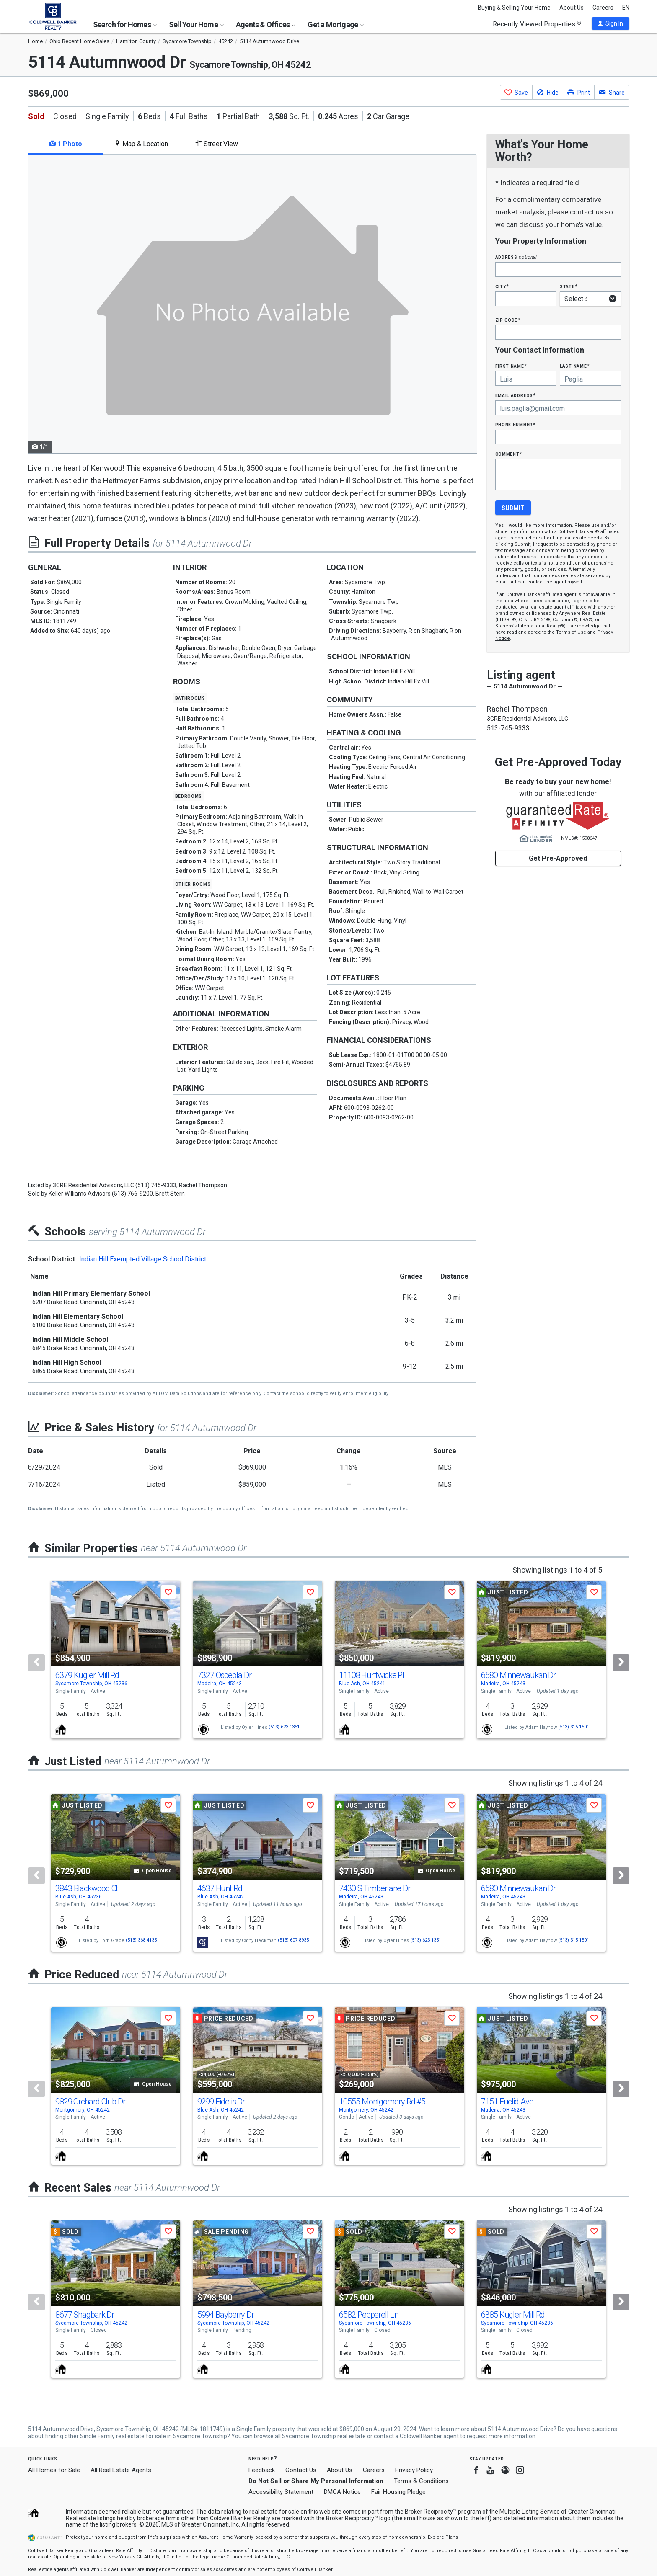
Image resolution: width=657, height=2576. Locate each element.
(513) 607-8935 (293, 1940)
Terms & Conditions (421, 2481)
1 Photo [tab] (65, 144)
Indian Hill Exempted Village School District (142, 1259)
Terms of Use (571, 632)
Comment (508, 454)
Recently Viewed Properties (537, 24)
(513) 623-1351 (284, 1727)
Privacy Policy (414, 2470)
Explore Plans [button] (443, 2537)
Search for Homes (125, 24)
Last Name (575, 366)
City (502, 286)
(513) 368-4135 (141, 1940)
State (568, 286)
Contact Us (300, 2470)
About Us (571, 7)
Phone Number (515, 424)
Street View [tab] (216, 144)
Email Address (515, 395)
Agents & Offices (265, 24)
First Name (511, 366)
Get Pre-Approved (558, 858)
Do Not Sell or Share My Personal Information (315, 2481)
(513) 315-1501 (573, 1727)
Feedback (261, 2470)
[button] (610, 23)
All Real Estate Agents (121, 2470)
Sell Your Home (196, 24)
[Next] (621, 1662)
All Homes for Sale (54, 2470)
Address (516, 257)
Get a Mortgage (336, 24)
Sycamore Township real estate (324, 2436)
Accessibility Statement (280, 2492)
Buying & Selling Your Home (514, 7)
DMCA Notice (342, 2492)
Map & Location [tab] (141, 144)
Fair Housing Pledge (398, 2492)
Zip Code (507, 320)
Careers (602, 7)
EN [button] (625, 7)
